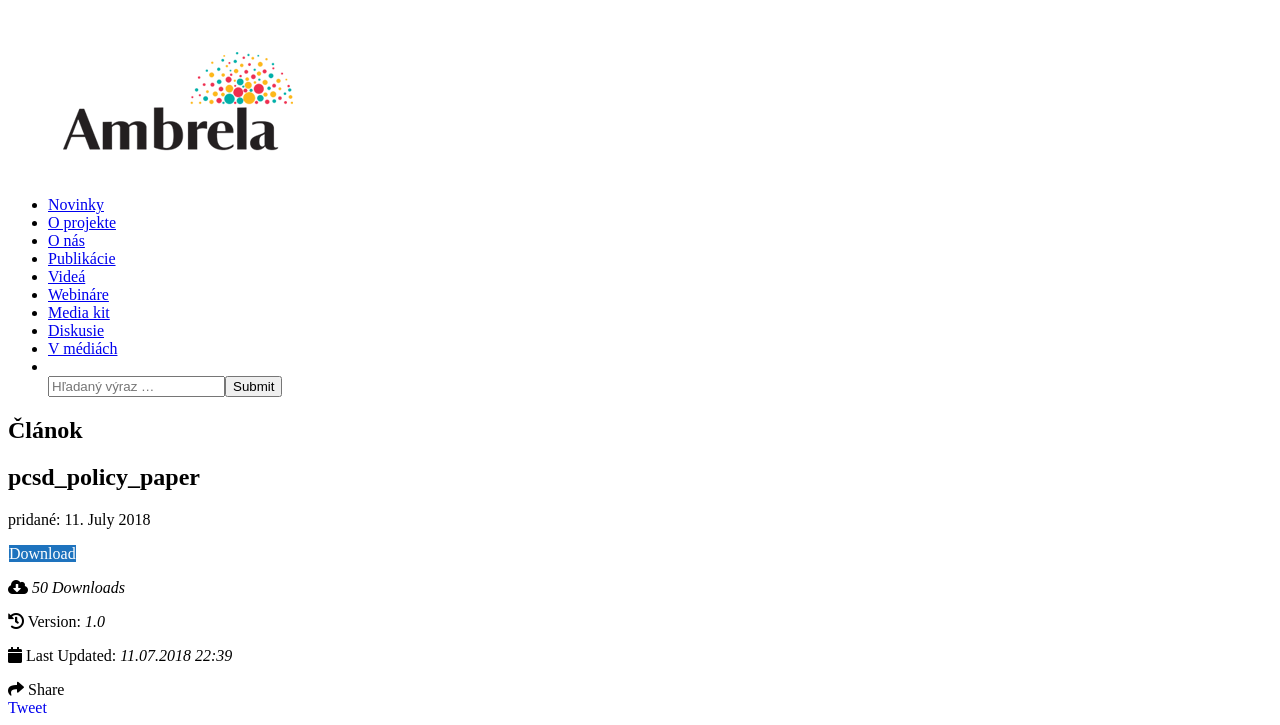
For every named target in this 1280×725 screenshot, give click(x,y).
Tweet (27, 707)
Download (42, 553)
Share (36, 689)
